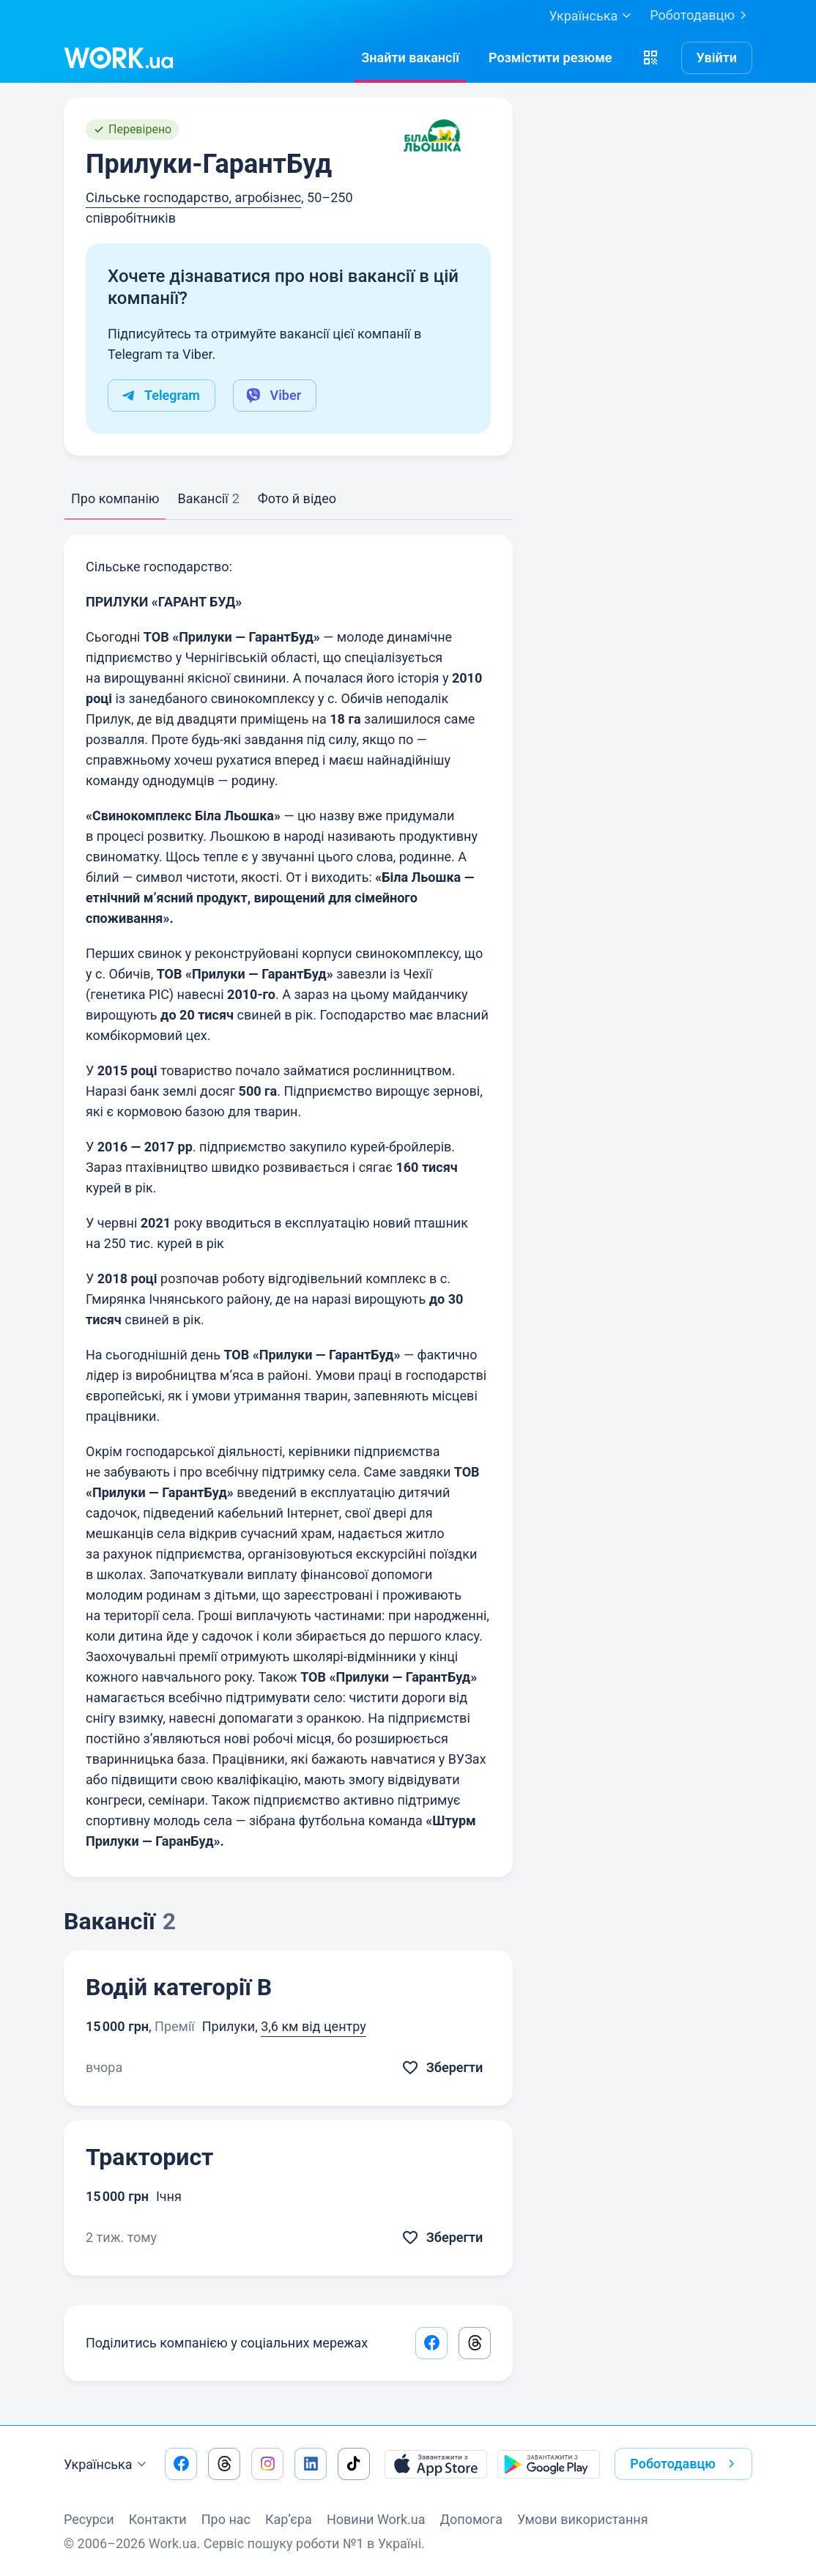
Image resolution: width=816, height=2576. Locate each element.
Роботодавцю (701, 15)
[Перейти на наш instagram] (267, 2464)
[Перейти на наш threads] (224, 2464)
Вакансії (208, 498)
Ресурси (89, 2519)
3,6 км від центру (313, 2026)
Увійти (717, 57)
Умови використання (582, 2519)
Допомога (471, 2519)
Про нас (226, 2519)
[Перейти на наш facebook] (181, 2464)
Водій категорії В (179, 1987)
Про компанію (115, 498)
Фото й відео (297, 498)
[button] (650, 58)
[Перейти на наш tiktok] (354, 2464)
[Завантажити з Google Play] (548, 2464)
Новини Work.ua (376, 2519)
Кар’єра (288, 2519)
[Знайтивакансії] (410, 58)
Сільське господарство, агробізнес (193, 197)
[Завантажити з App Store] (436, 2464)
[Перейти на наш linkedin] (310, 2464)
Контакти (158, 2519)
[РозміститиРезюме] (550, 58)
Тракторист (149, 2157)
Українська (107, 2464)
